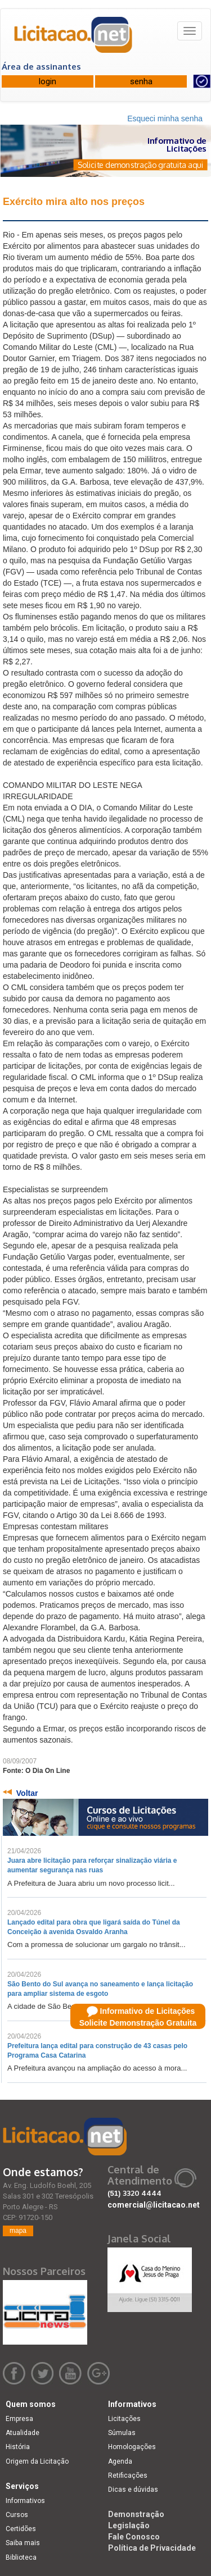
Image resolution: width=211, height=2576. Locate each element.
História (18, 2447)
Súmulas (122, 2433)
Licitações (124, 2419)
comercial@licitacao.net (153, 2204)
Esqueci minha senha (165, 118)
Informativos (25, 2501)
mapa (18, 2231)
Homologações (132, 2447)
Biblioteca (21, 2557)
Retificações (127, 2475)
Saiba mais (23, 2543)
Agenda (120, 2461)
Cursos (17, 2515)
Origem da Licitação (37, 2461)
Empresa (19, 2419)
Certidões (21, 2529)
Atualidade (22, 2433)
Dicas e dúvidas (133, 2489)
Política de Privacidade (152, 2547)
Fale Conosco (134, 2536)
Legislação (129, 2525)
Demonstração (136, 2514)
